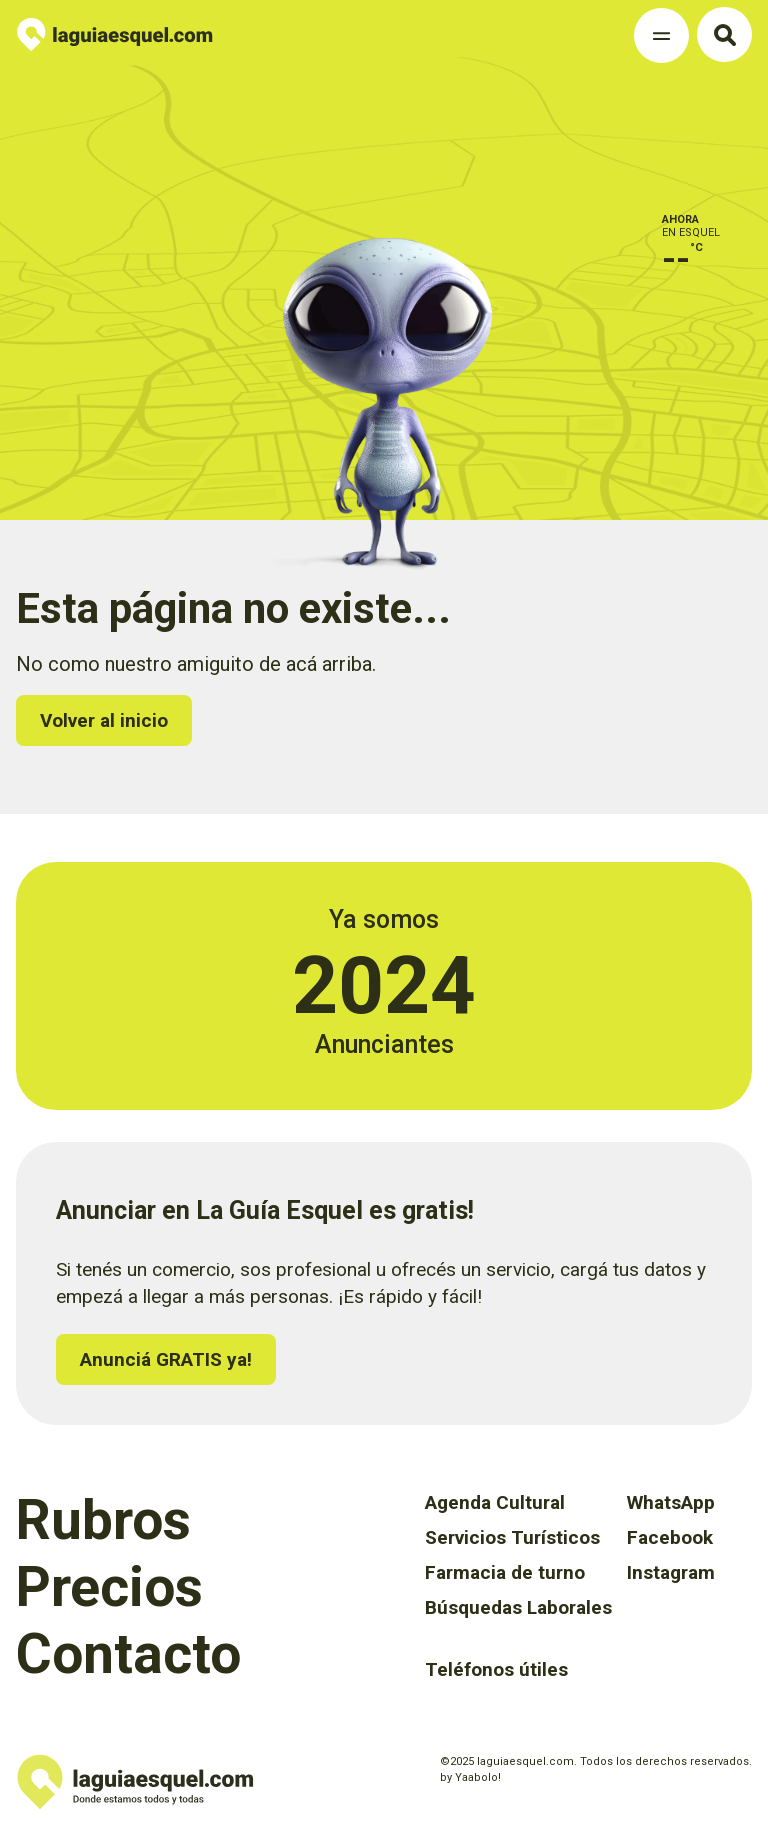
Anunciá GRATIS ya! (166, 1359)
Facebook (670, 1537)
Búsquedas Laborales (518, 1607)
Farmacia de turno (505, 1572)
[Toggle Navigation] (661, 35)
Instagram (671, 1572)
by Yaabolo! (470, 1777)
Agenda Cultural (495, 1502)
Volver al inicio (104, 720)
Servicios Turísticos (512, 1537)
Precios (109, 1587)
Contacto (128, 1654)
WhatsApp (671, 1502)
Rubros (103, 1520)
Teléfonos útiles (496, 1669)
